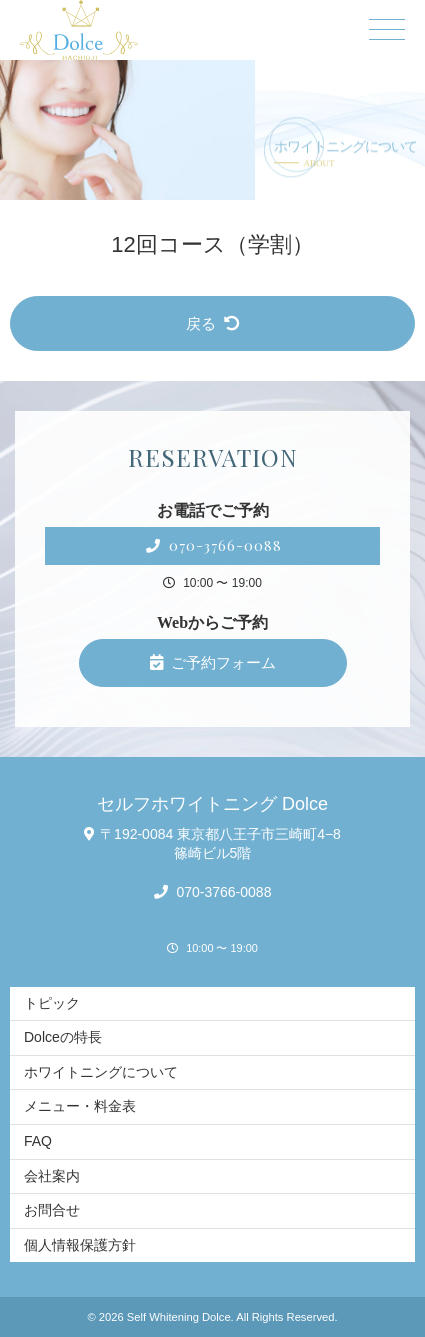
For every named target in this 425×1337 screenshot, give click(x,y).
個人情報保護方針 (80, 1245)
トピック (52, 1003)
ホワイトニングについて (101, 1072)
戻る (212, 323)
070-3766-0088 (213, 545)
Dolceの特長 (63, 1037)
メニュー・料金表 (80, 1106)
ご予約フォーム (213, 662)
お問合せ (52, 1210)
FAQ (38, 1141)
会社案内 (52, 1176)
